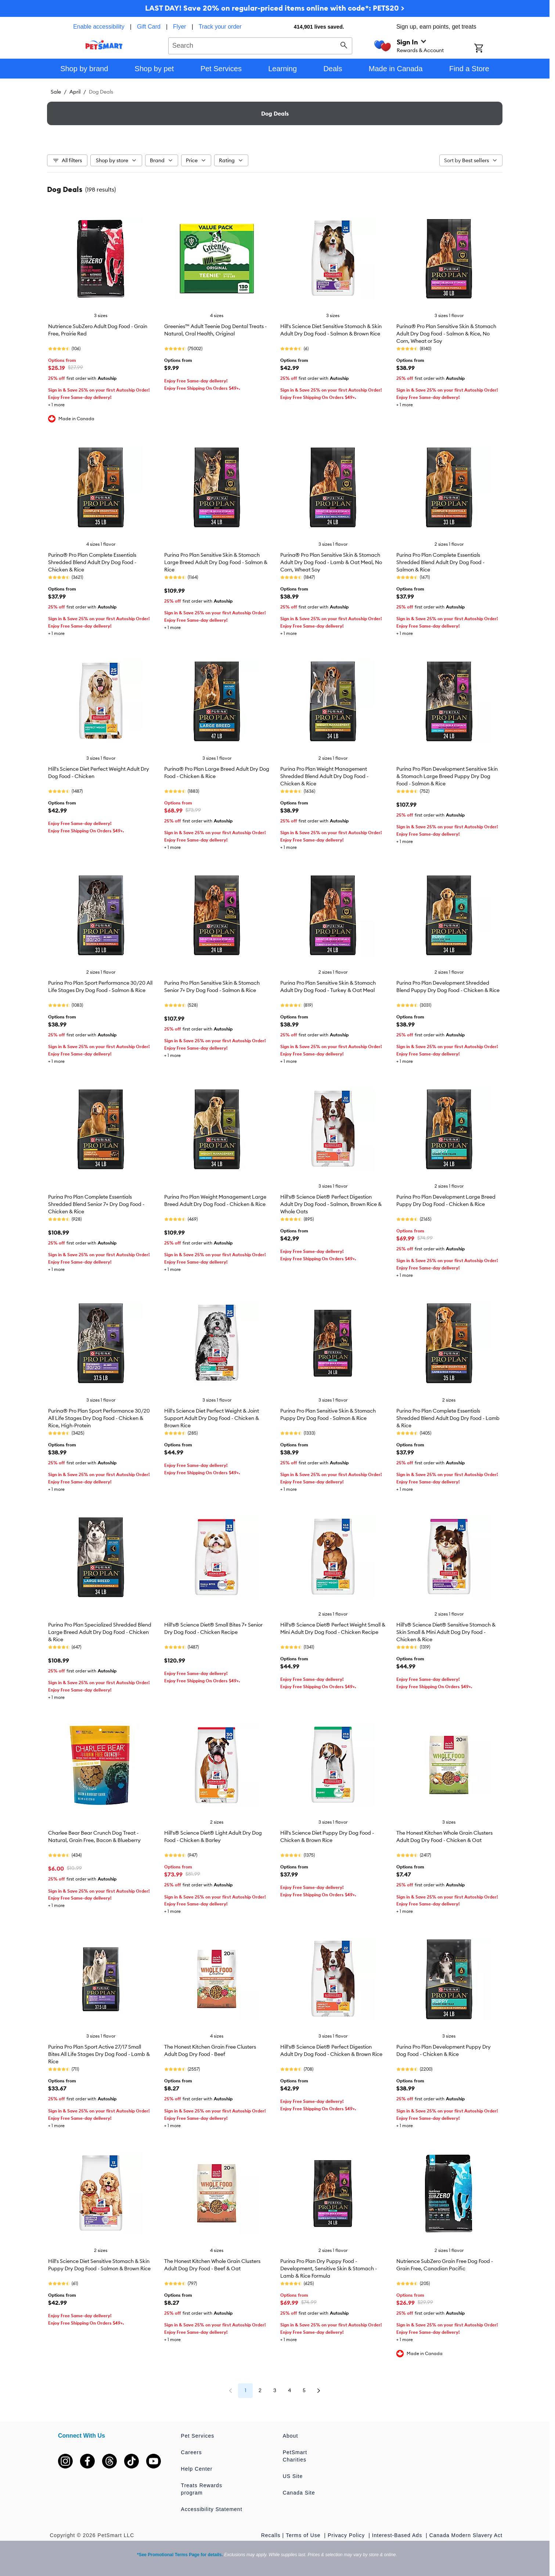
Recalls (271, 2535)
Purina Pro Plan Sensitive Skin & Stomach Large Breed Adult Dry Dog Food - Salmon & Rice (215, 562)
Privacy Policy (347, 2535)
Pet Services (198, 2436)
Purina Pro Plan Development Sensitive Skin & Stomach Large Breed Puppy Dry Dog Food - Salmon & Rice (447, 776)
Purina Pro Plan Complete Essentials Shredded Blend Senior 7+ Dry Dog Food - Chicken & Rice (96, 1204)
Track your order (220, 26)
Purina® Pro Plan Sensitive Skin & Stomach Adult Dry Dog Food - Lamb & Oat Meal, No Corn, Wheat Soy (331, 562)
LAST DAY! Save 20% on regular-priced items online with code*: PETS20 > (274, 7)
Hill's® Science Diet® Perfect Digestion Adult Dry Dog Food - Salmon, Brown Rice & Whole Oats (331, 1204)
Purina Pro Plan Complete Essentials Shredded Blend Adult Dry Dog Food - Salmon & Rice (440, 562)
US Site (293, 2476)
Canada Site (299, 2493)
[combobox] (260, 44)
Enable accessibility (99, 26)
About (290, 2436)
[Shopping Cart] (488, 49)
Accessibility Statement (211, 2509)
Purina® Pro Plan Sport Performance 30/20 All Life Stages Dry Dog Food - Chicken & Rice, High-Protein (99, 1418)
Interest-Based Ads (398, 2535)
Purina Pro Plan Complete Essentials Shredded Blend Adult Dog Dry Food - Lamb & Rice (448, 1418)
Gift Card (149, 26)
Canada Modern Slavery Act (465, 2535)
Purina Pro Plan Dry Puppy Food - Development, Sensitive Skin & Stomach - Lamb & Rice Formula (328, 2268)
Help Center (197, 2469)
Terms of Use (304, 2535)
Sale (56, 91)
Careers (191, 2452)
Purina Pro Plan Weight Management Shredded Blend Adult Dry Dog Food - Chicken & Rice (324, 776)
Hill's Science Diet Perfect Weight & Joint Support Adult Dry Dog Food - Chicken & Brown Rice (211, 1418)
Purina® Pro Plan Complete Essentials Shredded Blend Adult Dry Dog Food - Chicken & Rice (92, 562)
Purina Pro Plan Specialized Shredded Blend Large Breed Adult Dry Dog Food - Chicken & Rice (99, 1632)
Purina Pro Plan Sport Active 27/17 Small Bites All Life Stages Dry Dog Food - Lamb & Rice (99, 2054)
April (74, 91)
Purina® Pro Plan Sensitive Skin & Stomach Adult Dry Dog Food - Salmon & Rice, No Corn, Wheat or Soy (446, 333)
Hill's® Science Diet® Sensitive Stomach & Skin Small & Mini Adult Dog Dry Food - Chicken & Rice (445, 1632)
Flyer (179, 26)
